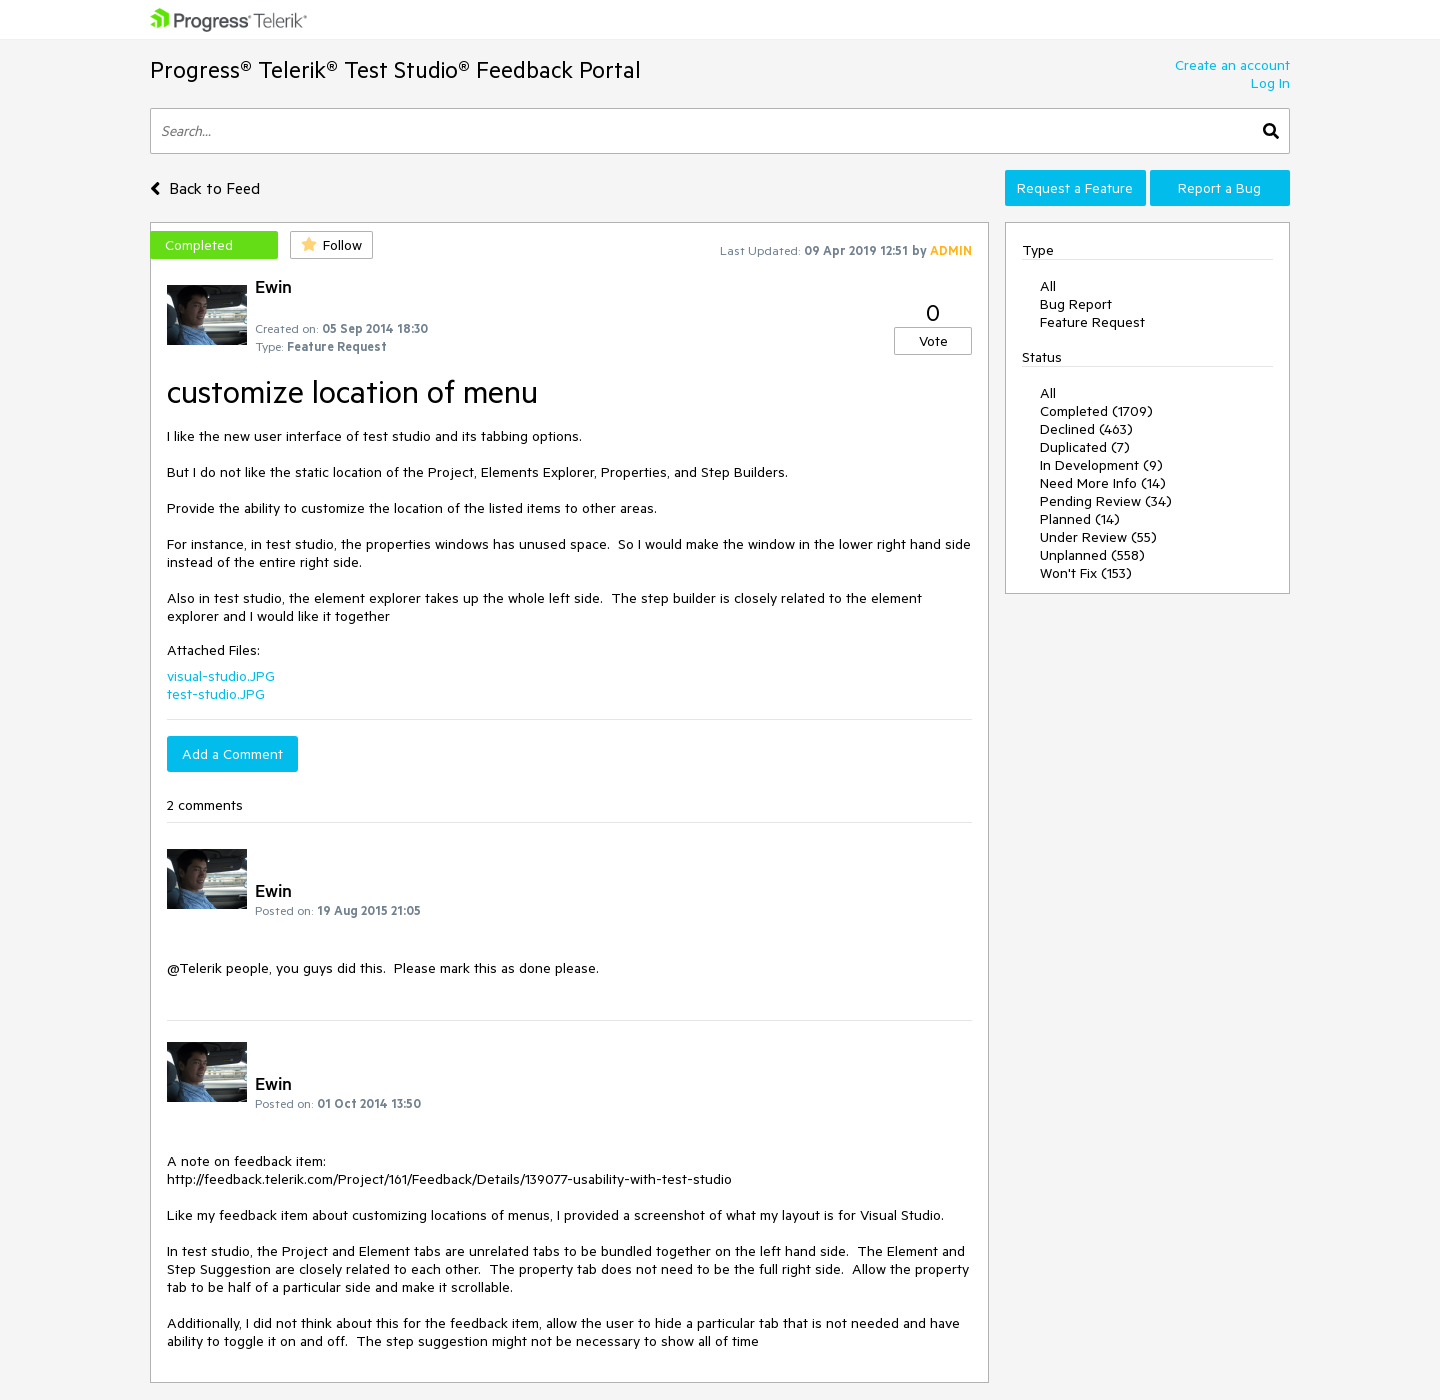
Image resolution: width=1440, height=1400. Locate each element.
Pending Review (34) (1106, 501)
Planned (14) (1080, 519)
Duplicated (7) (1085, 447)
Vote (933, 341)
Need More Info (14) (1103, 483)
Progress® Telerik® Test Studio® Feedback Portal (395, 69)
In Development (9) (1101, 465)
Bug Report (1076, 304)
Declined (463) (1086, 429)
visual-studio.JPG (221, 676)
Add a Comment (232, 754)
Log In (1270, 83)
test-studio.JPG (216, 694)
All (1048, 286)
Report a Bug (1219, 188)
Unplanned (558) (1092, 555)
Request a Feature (1075, 188)
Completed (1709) (1096, 411)
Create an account (1232, 65)
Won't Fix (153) (1086, 573)
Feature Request (1092, 322)
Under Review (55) (1098, 537)
